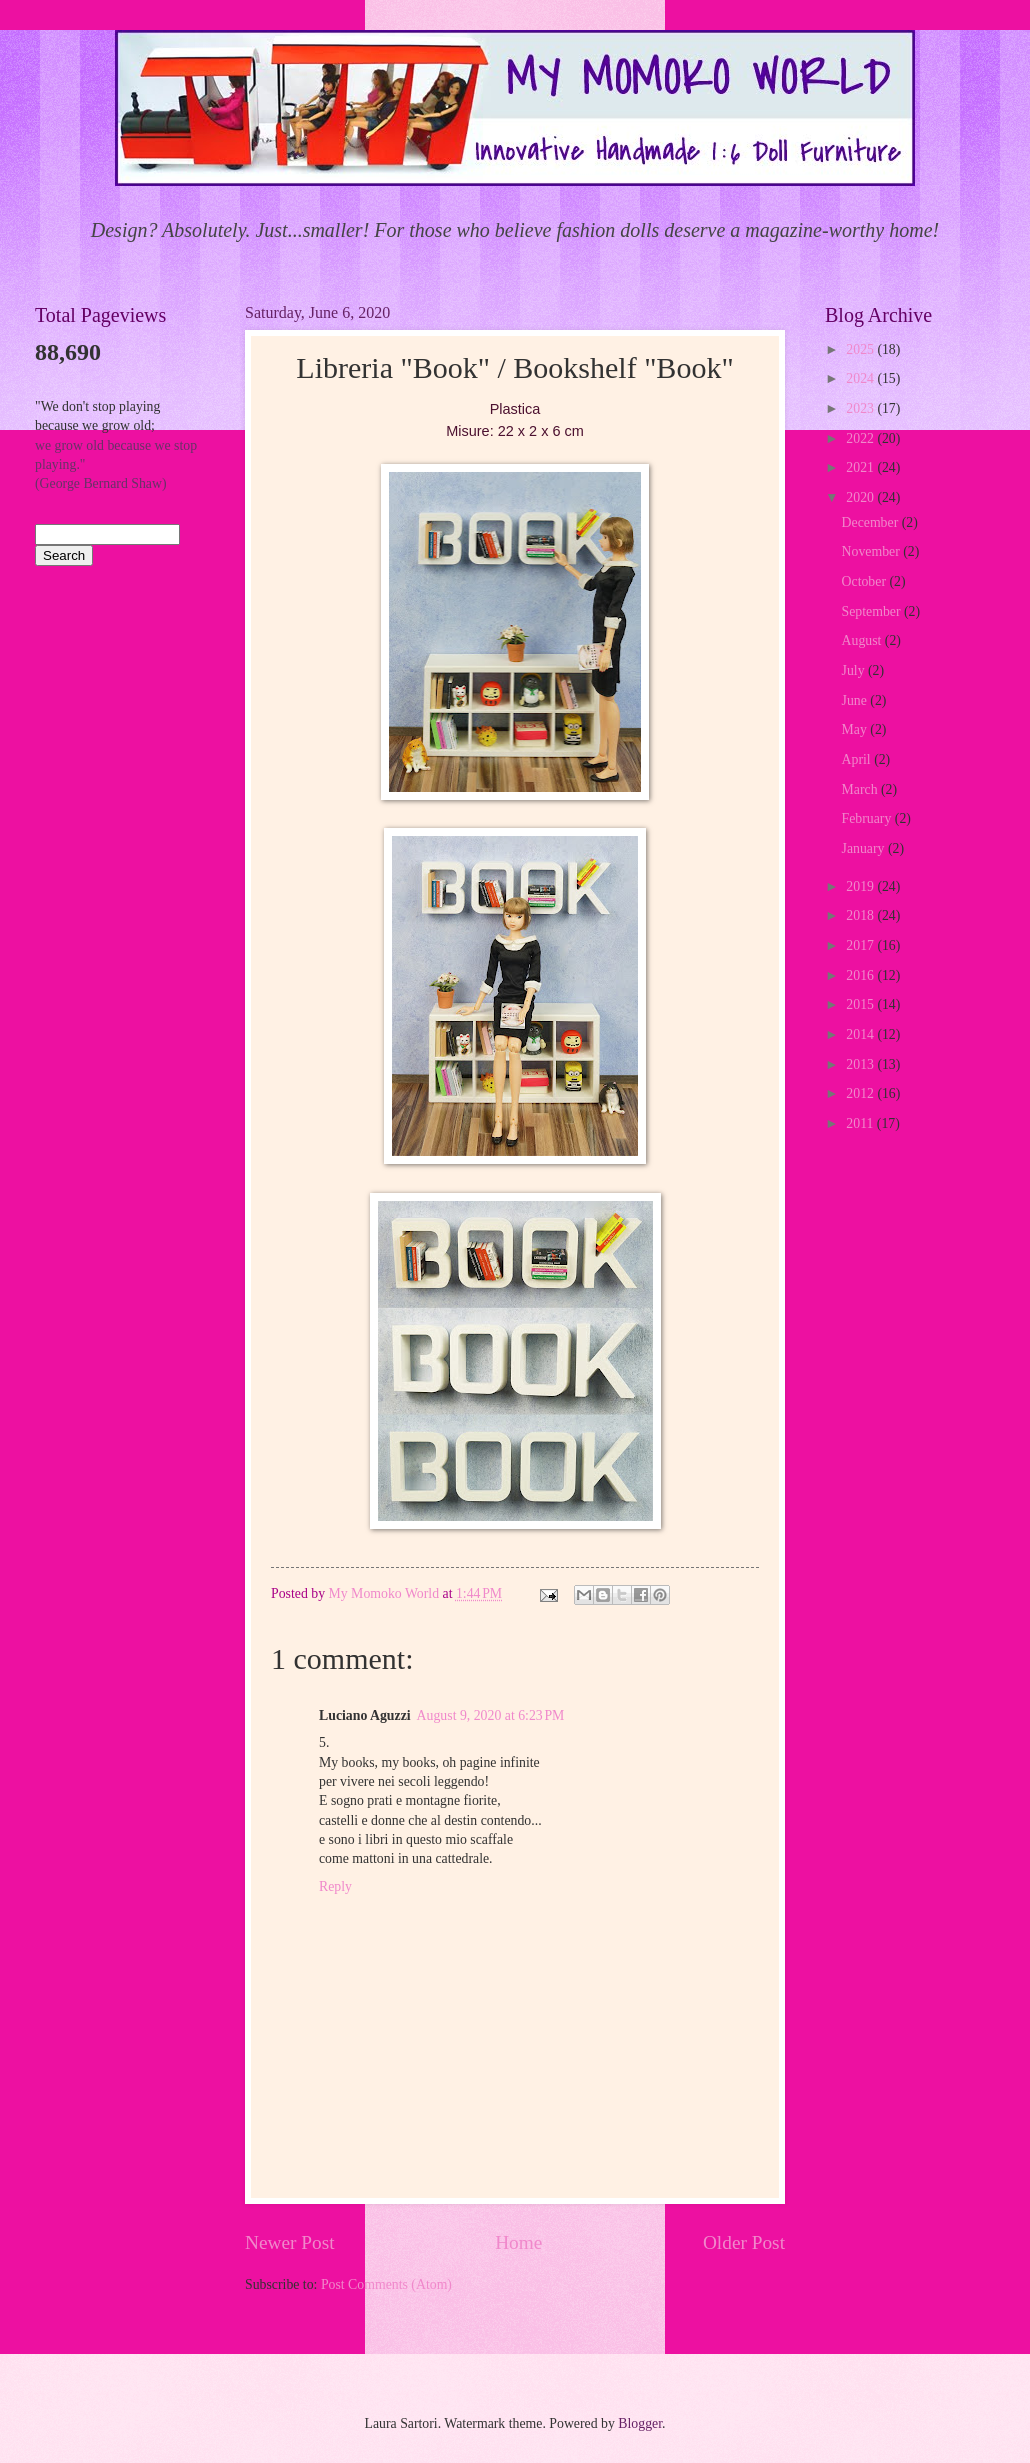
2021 (861, 467)
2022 (861, 438)
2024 (861, 378)
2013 (861, 1064)
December (872, 522)
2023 (861, 408)
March (861, 789)
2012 (861, 1093)
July (855, 670)
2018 (861, 915)
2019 (861, 886)
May (856, 729)
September (873, 611)
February (868, 818)
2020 (861, 497)
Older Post (744, 2242)
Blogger (640, 2423)
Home (518, 2242)
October (866, 581)
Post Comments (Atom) (386, 2284)
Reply (335, 1886)
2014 (861, 1034)
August (863, 640)
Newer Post (290, 2242)
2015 (861, 1004)
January (865, 848)
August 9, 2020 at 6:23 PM (491, 1715)
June (856, 700)
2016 (861, 975)
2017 (861, 945)
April (858, 759)
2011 (861, 1123)
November (873, 551)
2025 (861, 349)
